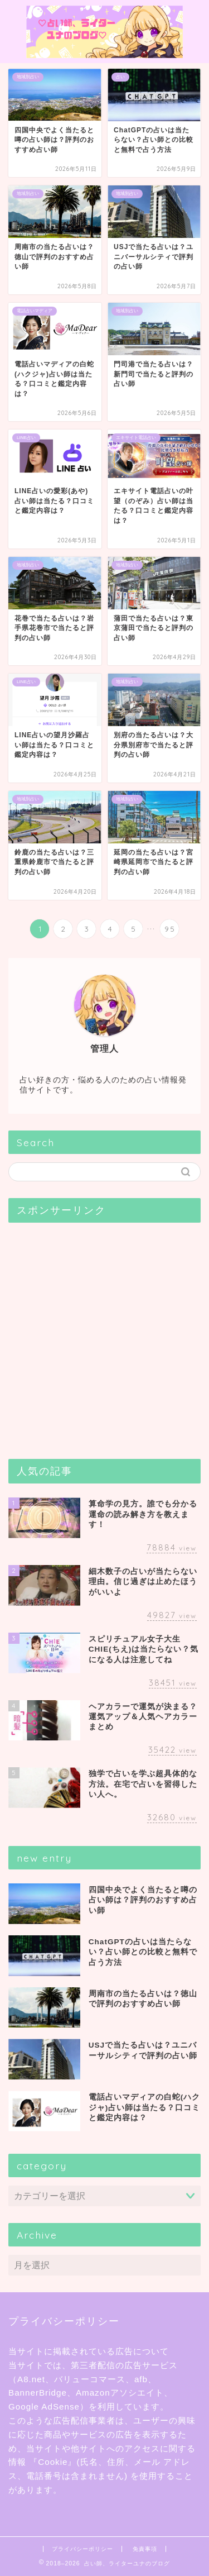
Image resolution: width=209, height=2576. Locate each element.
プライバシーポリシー (82, 2549)
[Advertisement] (104, 1335)
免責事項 (145, 2549)
